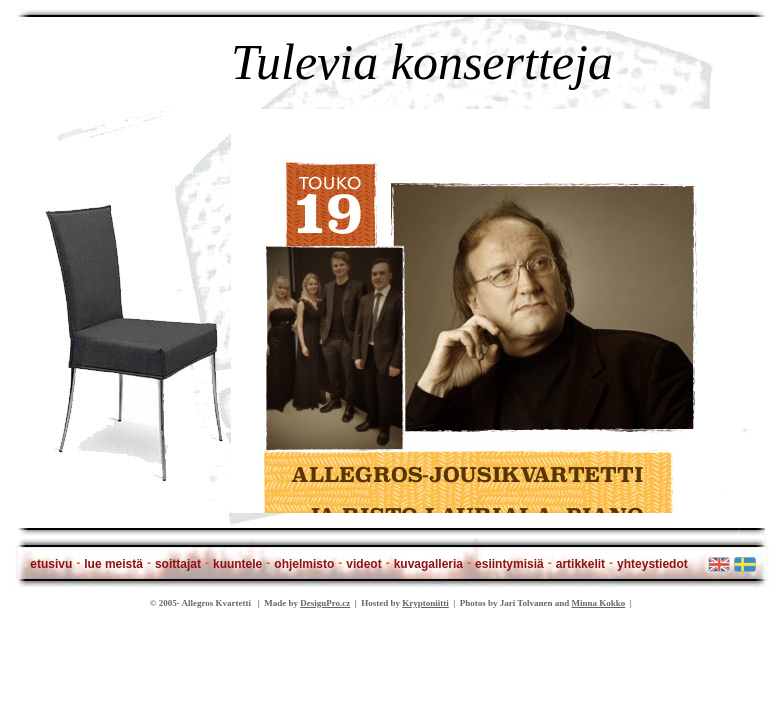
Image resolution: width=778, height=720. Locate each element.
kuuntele (237, 564)
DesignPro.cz (325, 603)
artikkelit (580, 564)
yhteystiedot (652, 564)
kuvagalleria (428, 564)
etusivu (51, 564)
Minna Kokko (599, 603)
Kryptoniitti (425, 603)
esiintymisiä (509, 564)
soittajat (178, 564)
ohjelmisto (304, 564)
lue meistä (113, 564)
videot (363, 564)
